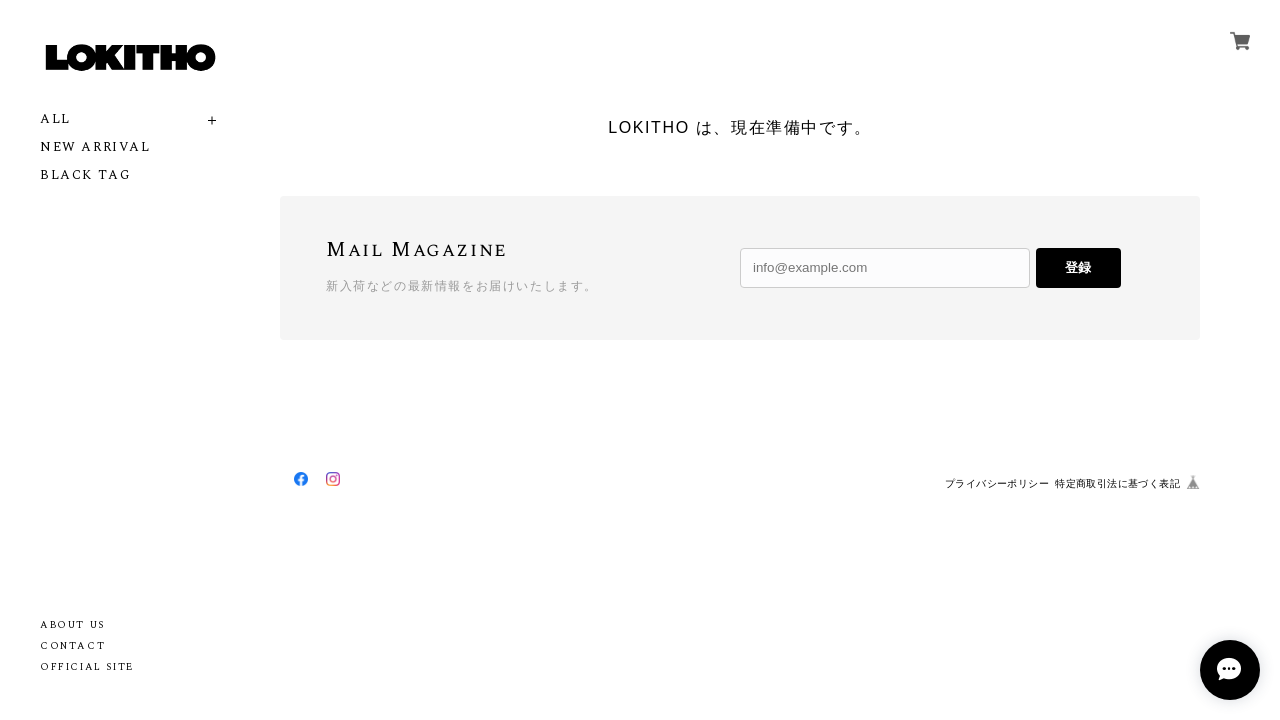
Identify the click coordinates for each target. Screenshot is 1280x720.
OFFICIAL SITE (87, 667)
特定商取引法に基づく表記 (1117, 483)
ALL (55, 119)
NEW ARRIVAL (95, 147)
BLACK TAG (85, 175)
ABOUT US (72, 625)
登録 (1078, 267)
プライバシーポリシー (997, 483)
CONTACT (72, 646)
